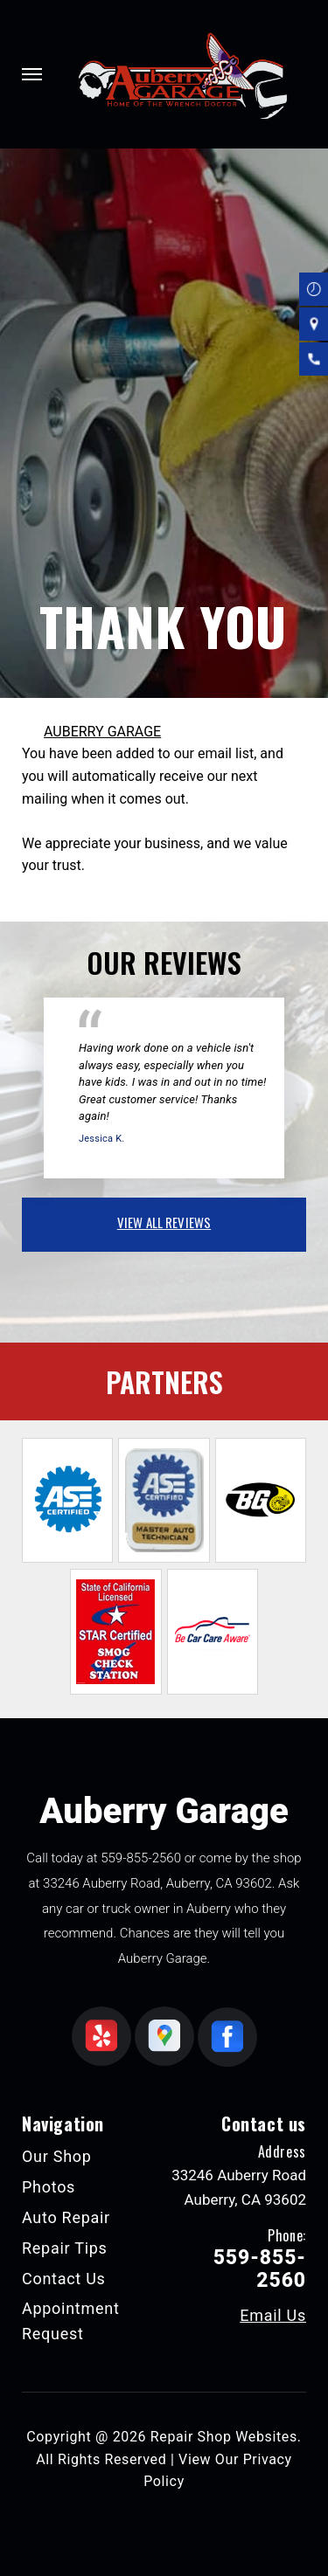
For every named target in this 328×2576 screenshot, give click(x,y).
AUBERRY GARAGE (102, 731)
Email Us (273, 2316)
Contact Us (64, 2278)
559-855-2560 (141, 1858)
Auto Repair (66, 2217)
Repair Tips (65, 2248)
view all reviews (164, 1222)
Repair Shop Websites (223, 2436)
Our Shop (57, 2156)
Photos (48, 2187)
